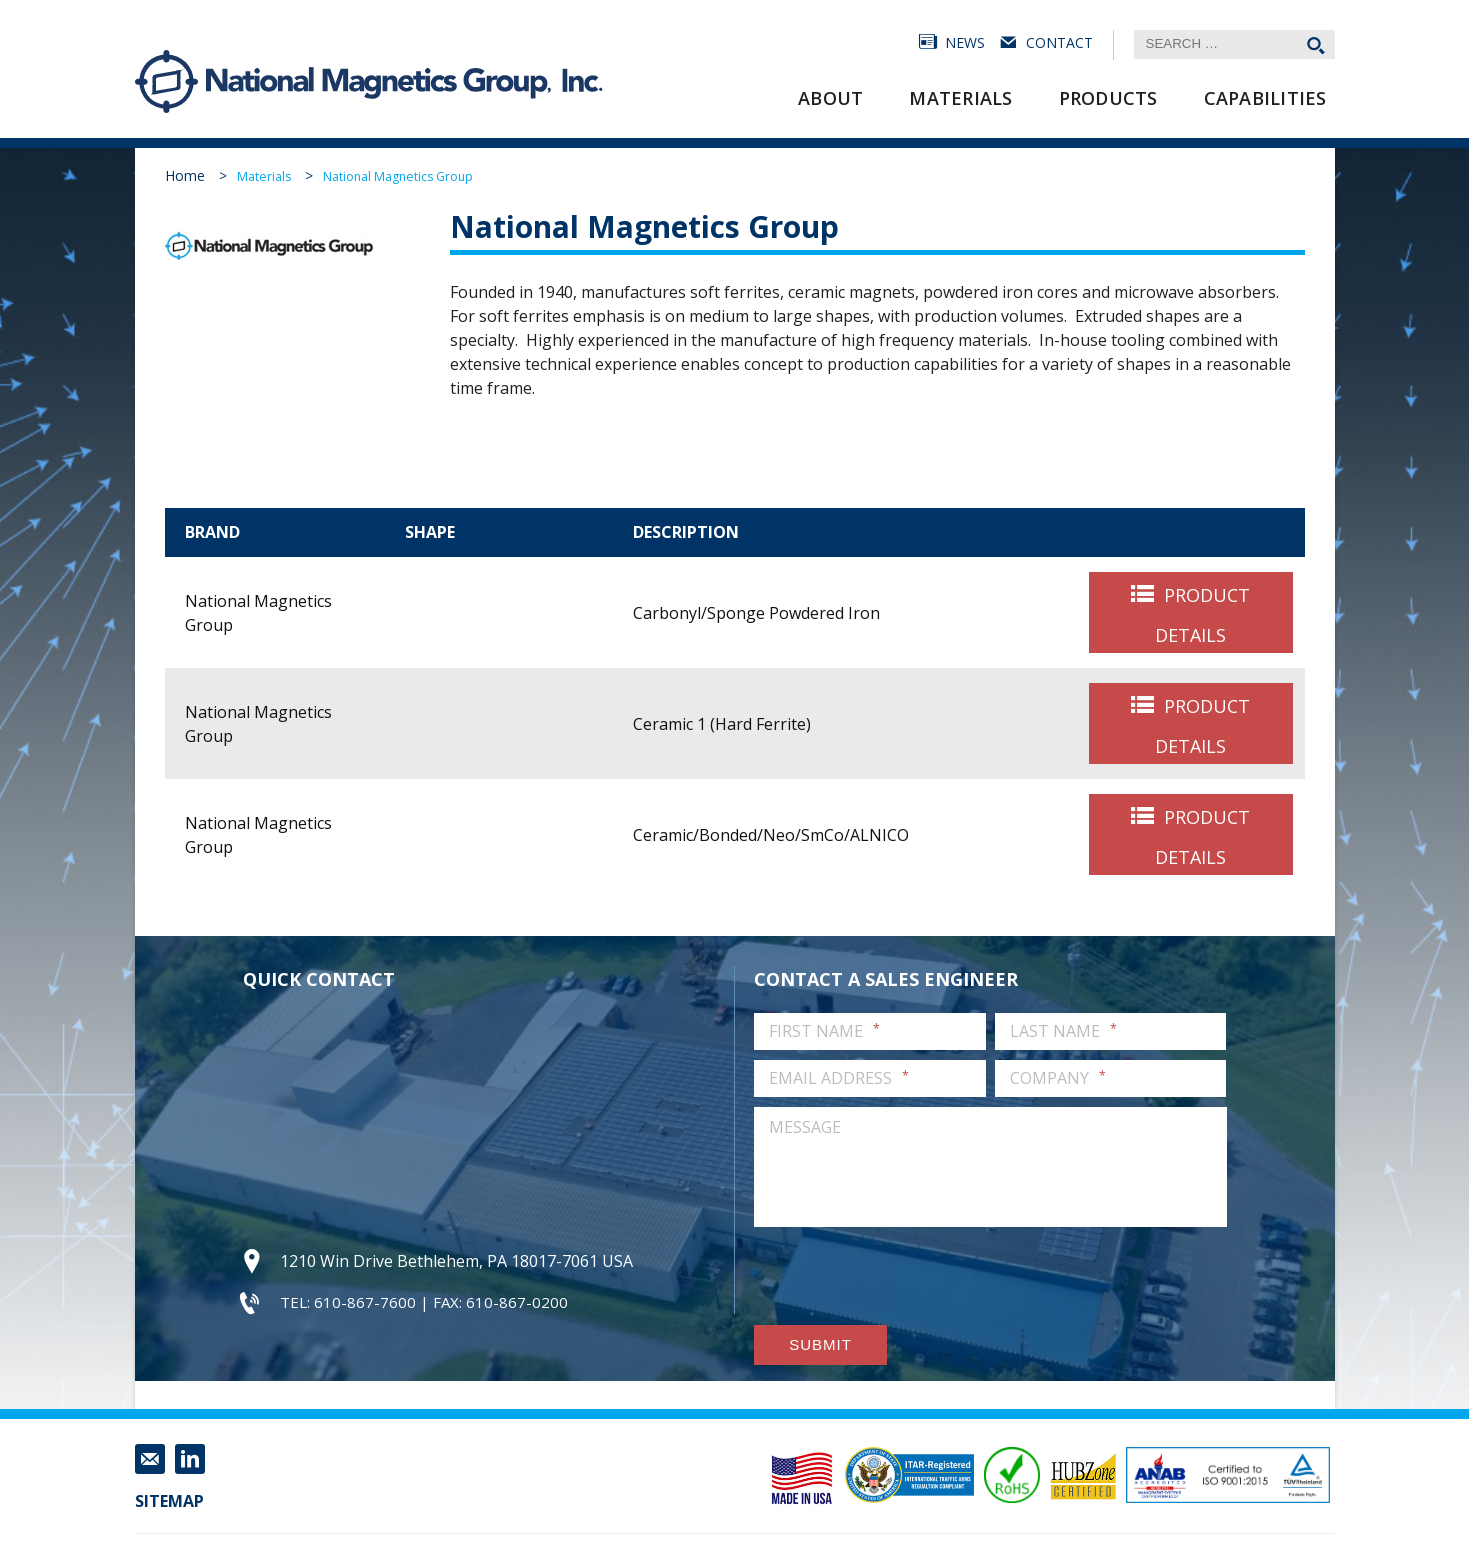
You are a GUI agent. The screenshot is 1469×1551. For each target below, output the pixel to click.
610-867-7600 (365, 1302)
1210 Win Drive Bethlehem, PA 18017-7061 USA (456, 1261)
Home (185, 175)
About (830, 98)
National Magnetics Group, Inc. (167, 81)
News (965, 42)
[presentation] (906, 1276)
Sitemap (169, 1501)
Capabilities (1265, 98)
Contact (1059, 42)
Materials (960, 98)
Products (1108, 98)
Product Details (1202, 615)
